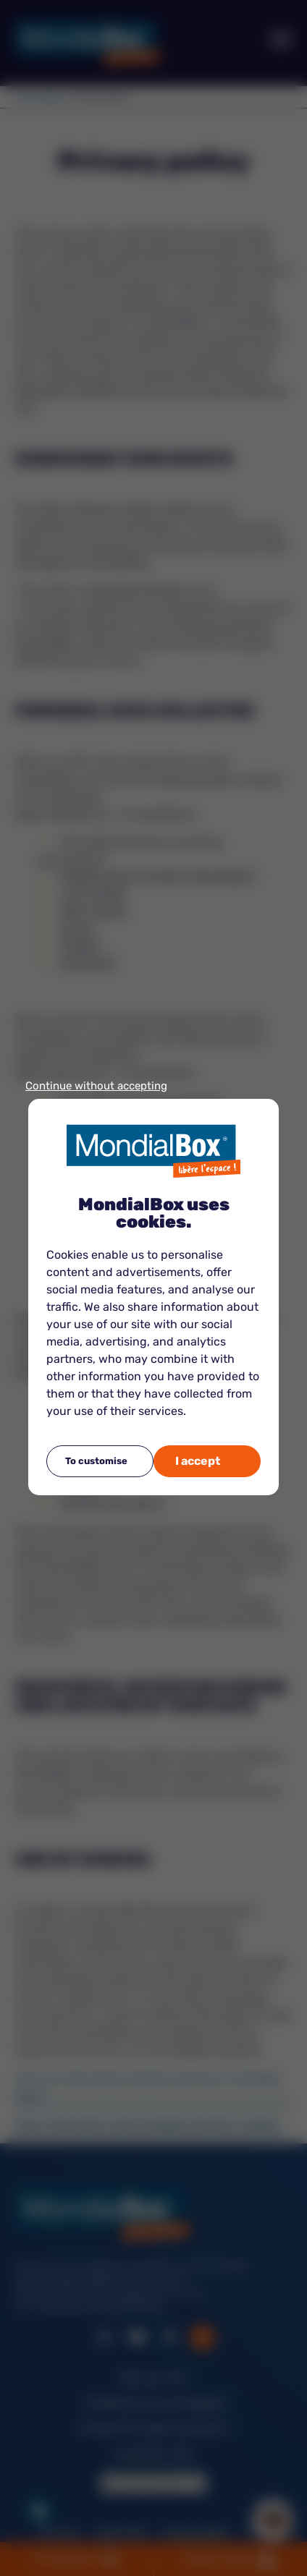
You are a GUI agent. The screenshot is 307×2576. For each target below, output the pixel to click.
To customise (96, 1460)
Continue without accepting (96, 1086)
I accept (197, 1461)
